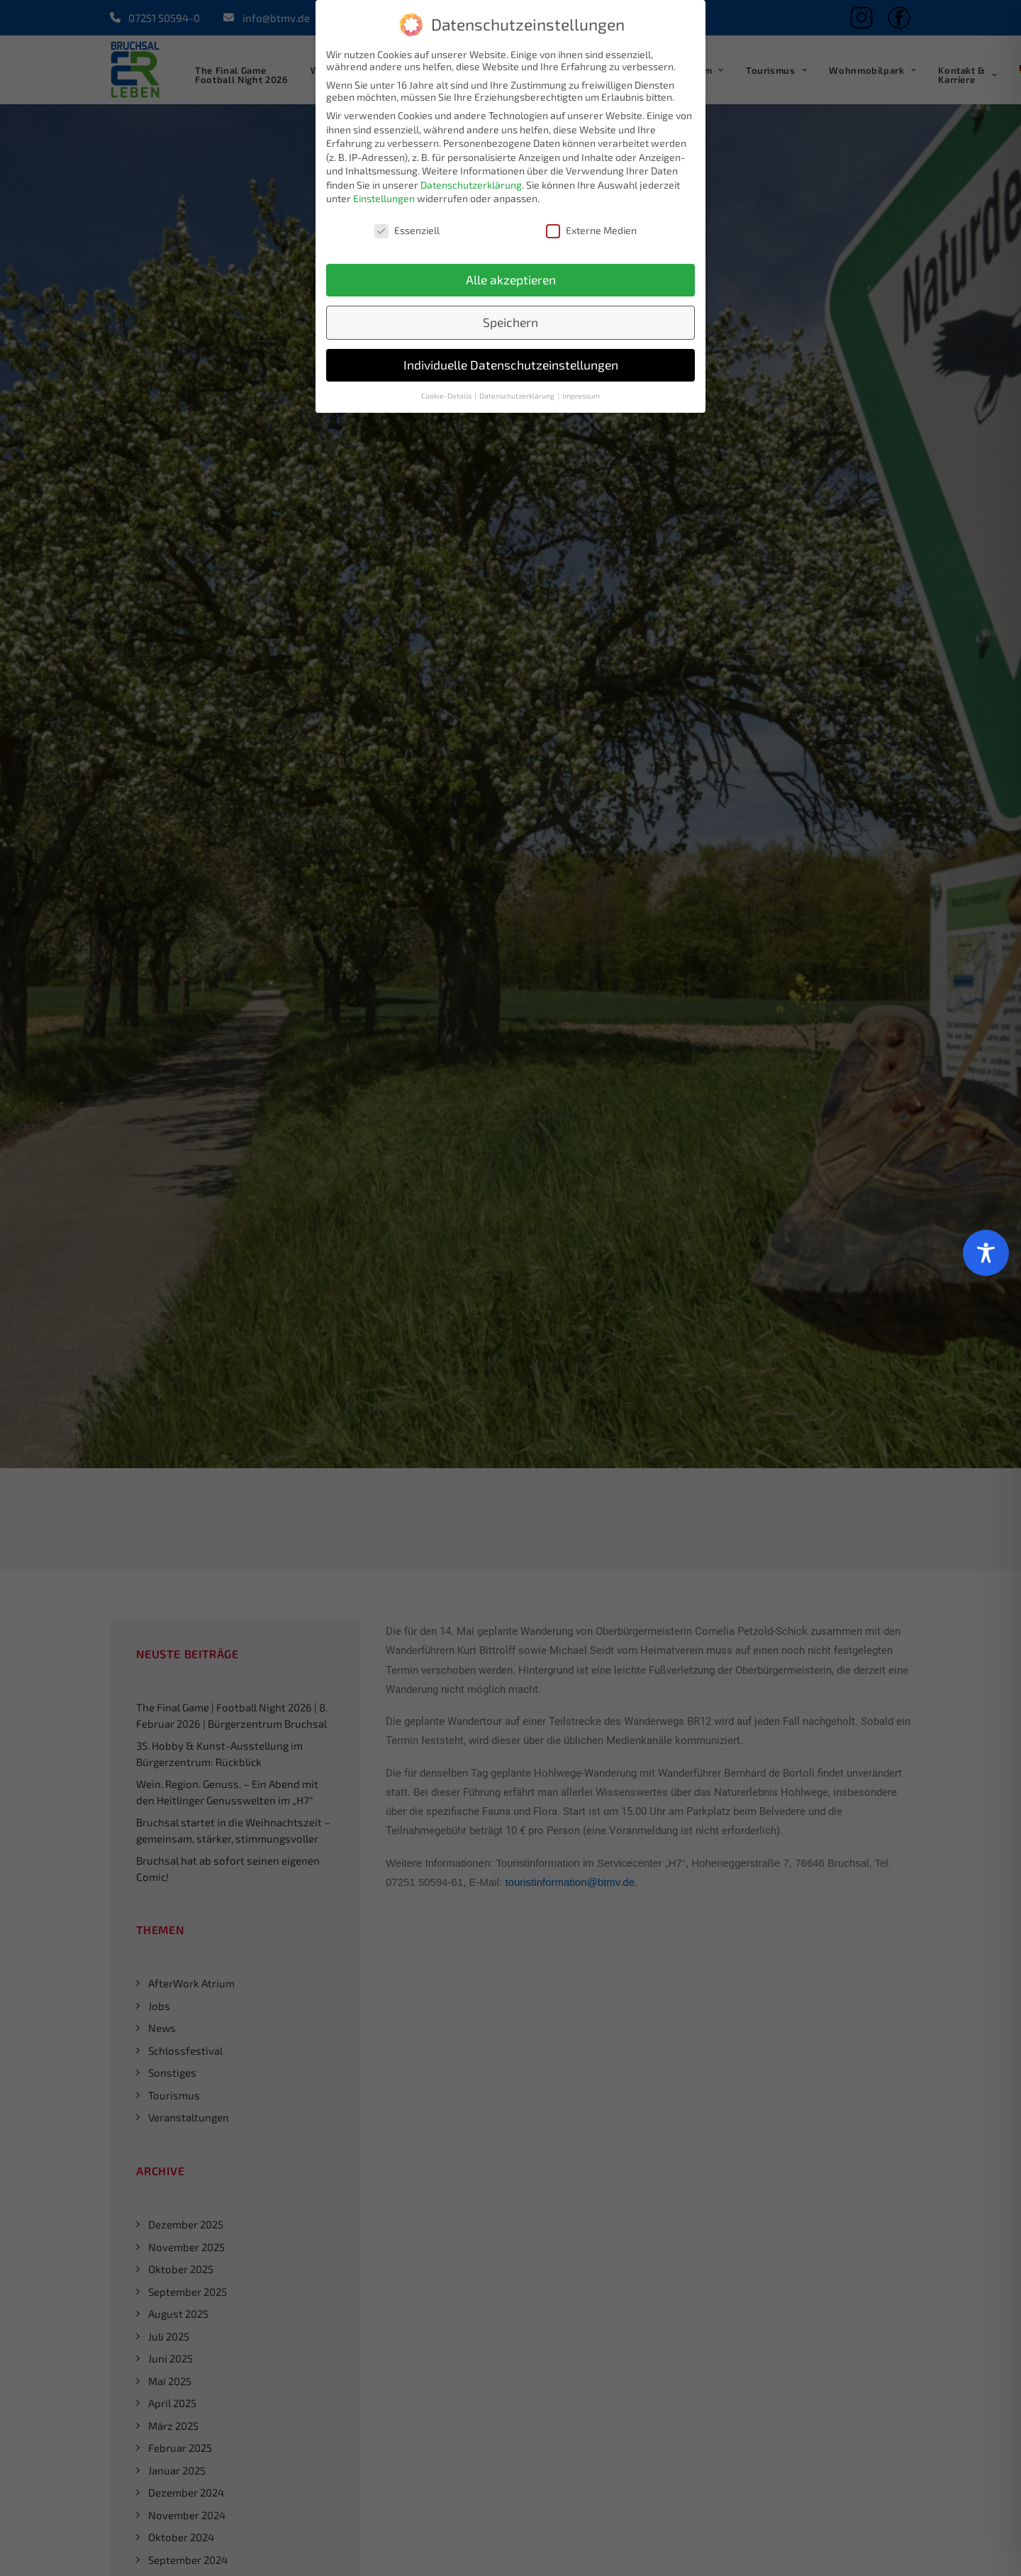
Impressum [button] (581, 396)
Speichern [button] (510, 322)
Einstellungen (384, 198)
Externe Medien (591, 230)
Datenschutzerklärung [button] (517, 396)
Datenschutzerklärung (471, 185)
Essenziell (407, 230)
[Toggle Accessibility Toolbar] (985, 1252)
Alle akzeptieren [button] (511, 279)
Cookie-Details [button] (447, 396)
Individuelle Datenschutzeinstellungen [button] (510, 364)
